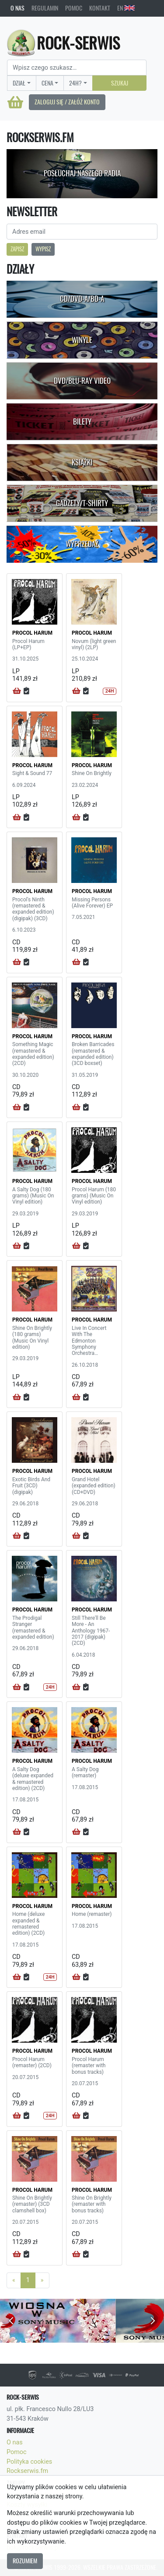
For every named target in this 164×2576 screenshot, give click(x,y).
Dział (19, 83)
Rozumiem (25, 2560)
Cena (47, 83)
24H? (75, 83)
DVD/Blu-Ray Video (82, 380)
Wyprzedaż (82, 544)
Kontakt (99, 8)
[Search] (77, 67)
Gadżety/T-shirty (82, 503)
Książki (82, 462)
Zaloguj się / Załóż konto (67, 101)
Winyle (82, 340)
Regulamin (44, 8)
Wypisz (43, 249)
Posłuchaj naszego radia (82, 173)
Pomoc (73, 8)
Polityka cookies (29, 2461)
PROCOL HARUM (32, 633)
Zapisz (17, 249)
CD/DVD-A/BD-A (82, 298)
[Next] (42, 2280)
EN (126, 8)
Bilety (82, 421)
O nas (17, 8)
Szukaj (119, 83)
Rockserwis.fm (27, 2471)
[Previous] (14, 2280)
